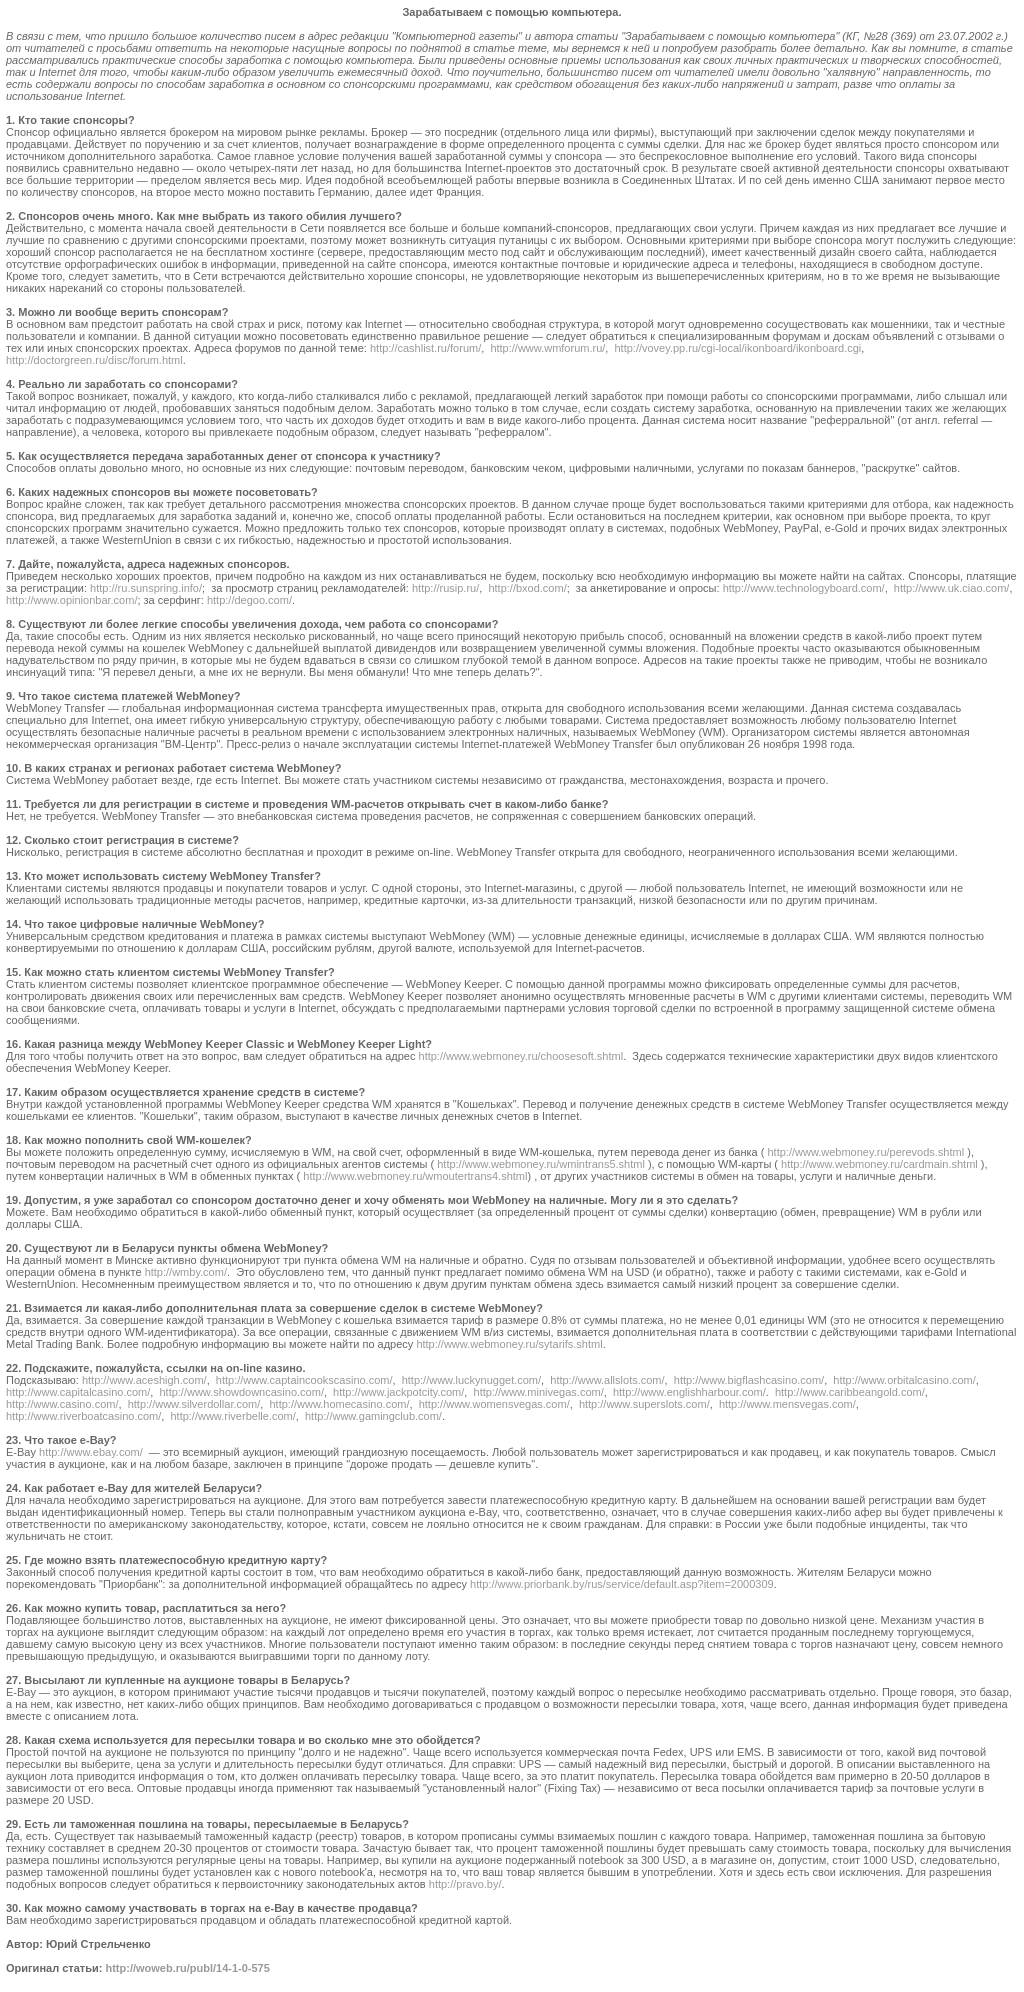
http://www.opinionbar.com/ (71, 600)
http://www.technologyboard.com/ (804, 588)
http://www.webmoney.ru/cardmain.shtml (879, 1164)
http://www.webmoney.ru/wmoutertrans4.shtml (415, 1176)
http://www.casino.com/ (62, 1404)
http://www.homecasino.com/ (340, 1404)
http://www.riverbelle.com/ (232, 1416)
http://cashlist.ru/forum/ (425, 348)
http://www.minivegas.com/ (539, 1392)
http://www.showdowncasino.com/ (241, 1392)
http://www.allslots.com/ (607, 1380)
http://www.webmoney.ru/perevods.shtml (865, 1152)
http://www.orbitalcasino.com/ (904, 1380)
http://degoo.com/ (249, 600)
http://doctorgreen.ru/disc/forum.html (94, 360)
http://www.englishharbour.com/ (689, 1392)
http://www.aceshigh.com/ (144, 1380)
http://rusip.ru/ (445, 588)
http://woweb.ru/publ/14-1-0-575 (187, 1968)
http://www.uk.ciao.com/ (952, 588)
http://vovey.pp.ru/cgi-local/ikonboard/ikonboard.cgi (737, 348)
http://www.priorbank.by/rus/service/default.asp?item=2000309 (622, 1584)
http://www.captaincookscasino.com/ (304, 1380)
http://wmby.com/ (186, 1272)
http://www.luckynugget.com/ (471, 1380)
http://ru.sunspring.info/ (146, 588)
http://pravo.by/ (465, 1884)
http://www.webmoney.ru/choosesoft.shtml (521, 1056)
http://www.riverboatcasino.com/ (83, 1416)
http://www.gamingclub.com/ (373, 1416)
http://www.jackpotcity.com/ (398, 1392)
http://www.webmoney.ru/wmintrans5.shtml (541, 1164)
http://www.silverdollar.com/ (194, 1404)
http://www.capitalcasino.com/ (78, 1392)
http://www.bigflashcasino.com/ (749, 1380)
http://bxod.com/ (527, 588)
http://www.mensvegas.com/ (787, 1404)
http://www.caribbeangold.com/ (850, 1392)
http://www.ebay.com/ (91, 1452)
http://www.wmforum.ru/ (547, 348)
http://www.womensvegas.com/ (494, 1404)
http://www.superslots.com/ (644, 1404)
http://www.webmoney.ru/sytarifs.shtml (509, 1344)
